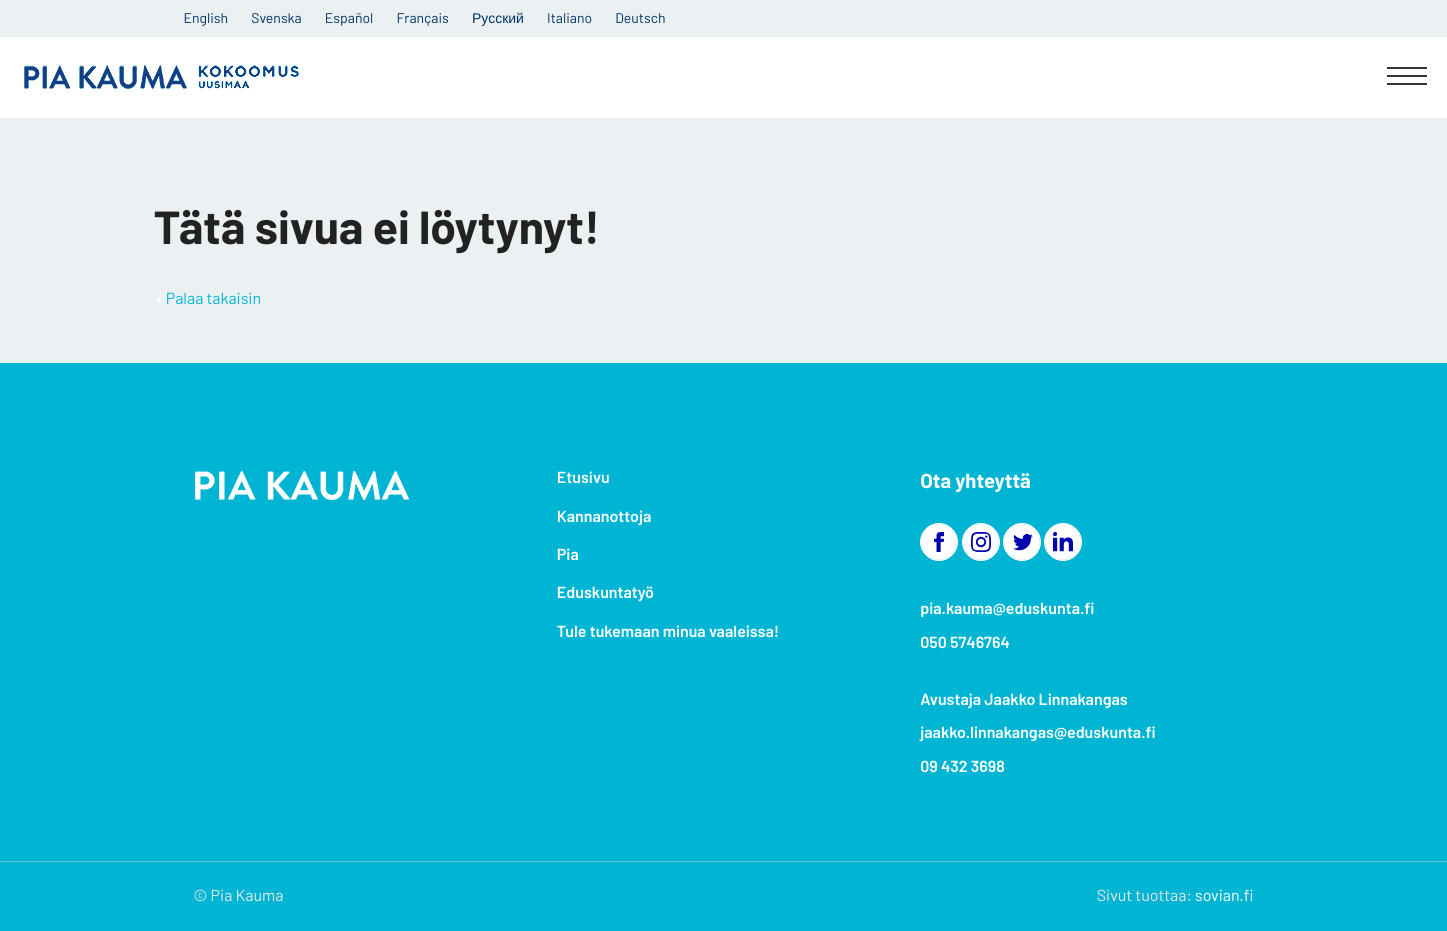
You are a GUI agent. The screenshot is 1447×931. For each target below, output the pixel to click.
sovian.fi (1224, 895)
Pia (568, 554)
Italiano (569, 17)
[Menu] (1407, 78)
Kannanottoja (604, 516)
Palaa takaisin (213, 298)
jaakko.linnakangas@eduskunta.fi (1038, 732)
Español (349, 17)
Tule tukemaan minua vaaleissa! (668, 631)
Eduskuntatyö (605, 592)
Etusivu (583, 477)
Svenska (276, 17)
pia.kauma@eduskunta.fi (1007, 608)
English (206, 17)
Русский (498, 17)
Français (423, 17)
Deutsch (640, 17)
